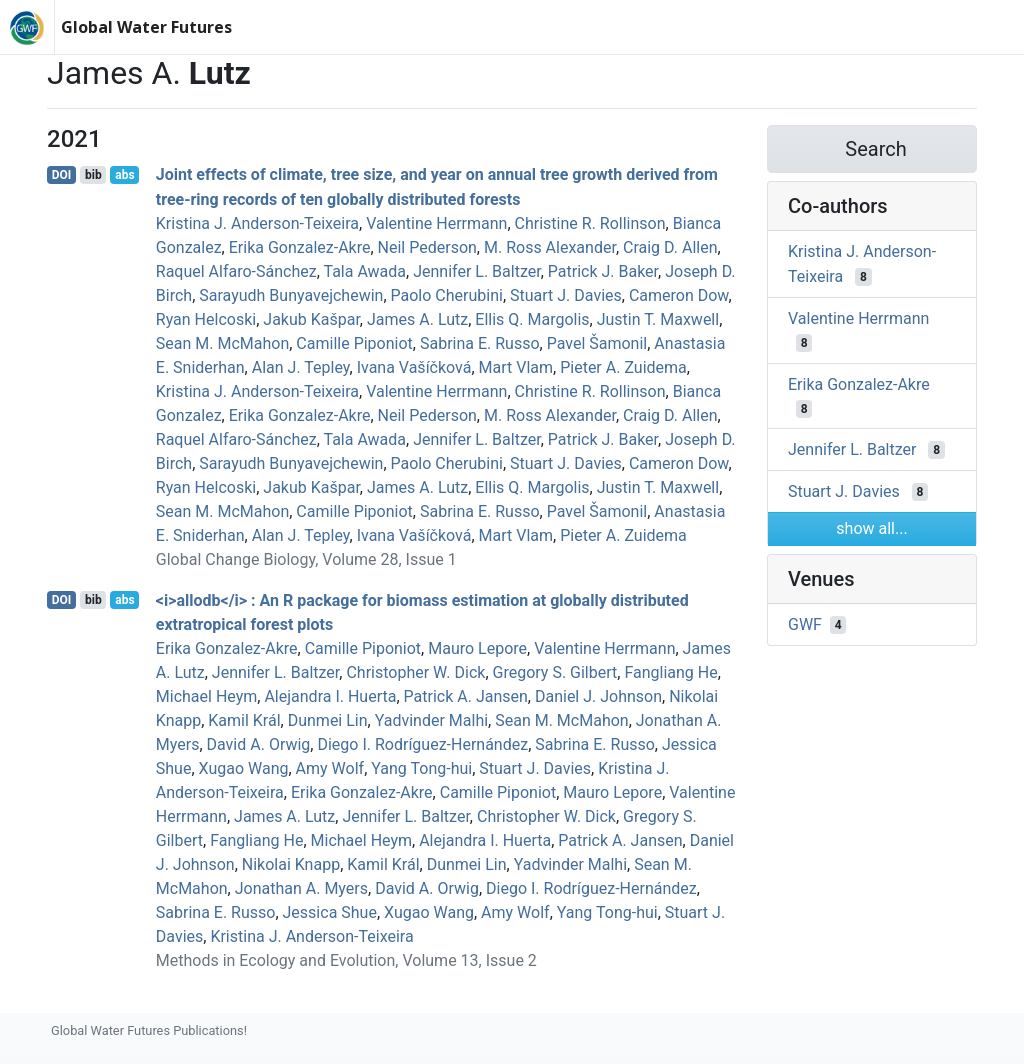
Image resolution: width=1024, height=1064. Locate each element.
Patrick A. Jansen (466, 696)
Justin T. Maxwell (658, 319)
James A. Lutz (417, 319)
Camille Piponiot (354, 343)
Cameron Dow (679, 295)
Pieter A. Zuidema (623, 367)
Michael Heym (207, 696)
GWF (805, 624)
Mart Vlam (516, 367)
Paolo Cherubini (447, 295)
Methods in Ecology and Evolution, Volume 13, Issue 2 (346, 960)
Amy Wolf (330, 768)
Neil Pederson (427, 247)
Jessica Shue (330, 912)
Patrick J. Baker (603, 271)
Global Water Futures (146, 27)
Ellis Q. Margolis (532, 319)
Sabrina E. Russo (480, 343)
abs (124, 175)
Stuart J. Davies (566, 295)
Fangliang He (670, 672)
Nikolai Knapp (291, 864)
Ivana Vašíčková (414, 367)
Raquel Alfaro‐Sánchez (236, 271)
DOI (62, 175)
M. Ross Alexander (550, 247)
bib (93, 175)
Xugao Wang (244, 768)
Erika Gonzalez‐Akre (300, 247)
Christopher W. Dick (415, 672)
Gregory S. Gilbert (555, 672)
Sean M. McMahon (222, 343)
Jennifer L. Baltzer (476, 271)
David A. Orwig (259, 744)
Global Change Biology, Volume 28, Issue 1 (306, 559)
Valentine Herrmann (436, 223)
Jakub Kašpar (311, 319)
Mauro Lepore (477, 648)
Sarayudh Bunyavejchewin (291, 295)
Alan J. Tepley (301, 367)
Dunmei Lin (328, 720)
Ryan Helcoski (206, 319)
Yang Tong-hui (421, 768)
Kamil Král (244, 720)
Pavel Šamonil (597, 343)
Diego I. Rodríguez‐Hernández (422, 744)
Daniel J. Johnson (598, 696)
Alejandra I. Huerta (330, 696)
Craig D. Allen (670, 247)
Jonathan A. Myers (301, 888)
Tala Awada (364, 271)
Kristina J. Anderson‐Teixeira (257, 223)
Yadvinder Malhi (431, 720)
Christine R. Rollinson (590, 223)
